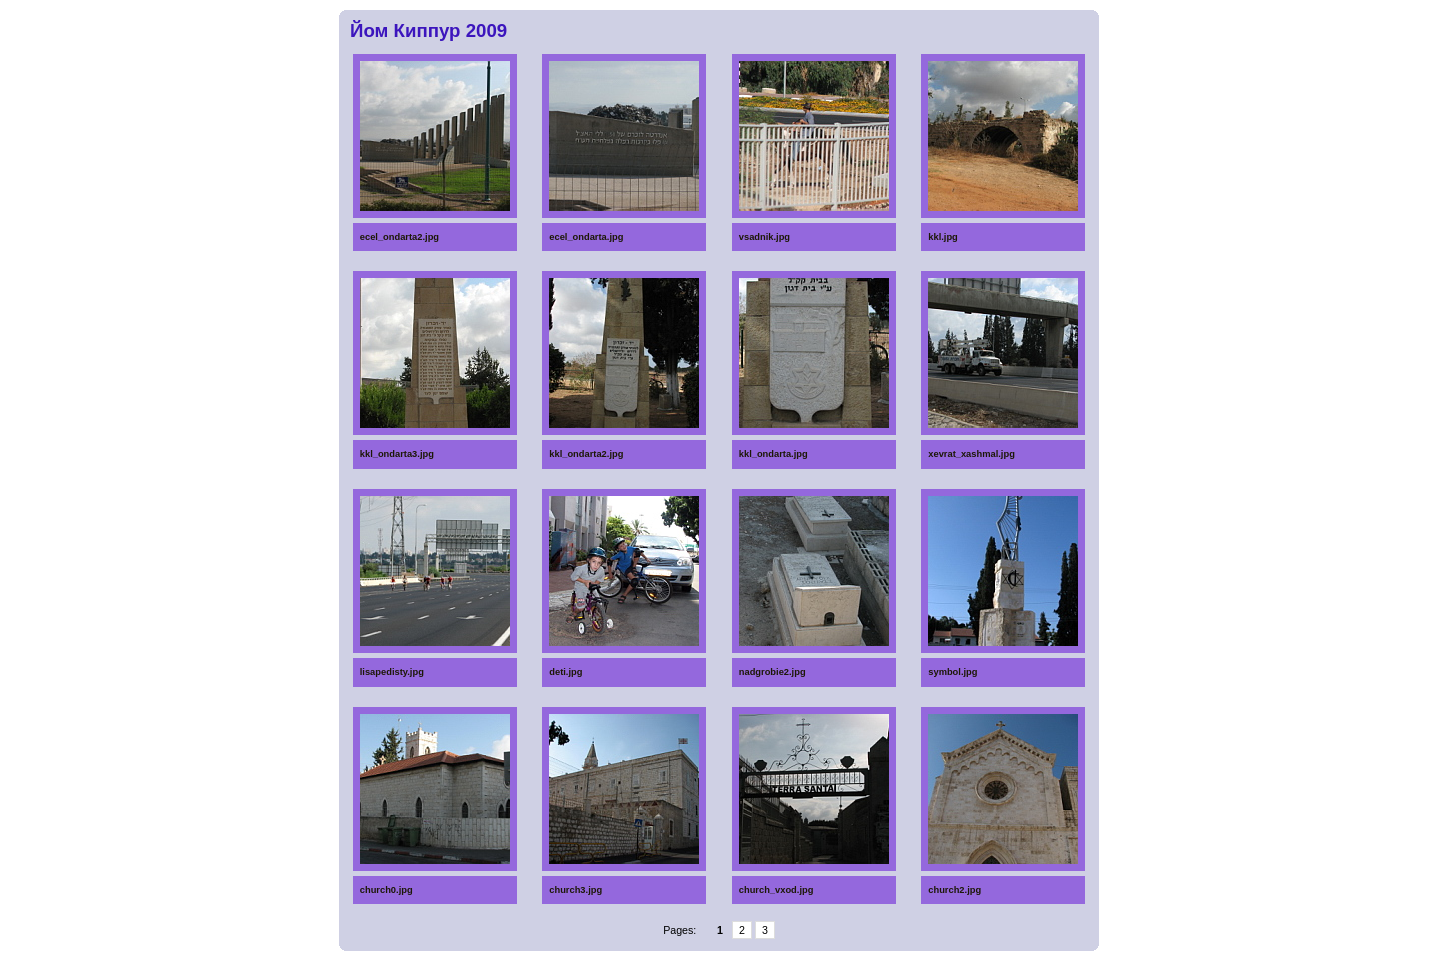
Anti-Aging (907, 965)
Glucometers (575, 955)
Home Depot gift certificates (744, 957)
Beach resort (429, 965)
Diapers (905, 955)
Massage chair (577, 965)
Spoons (426, 955)
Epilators (741, 965)
